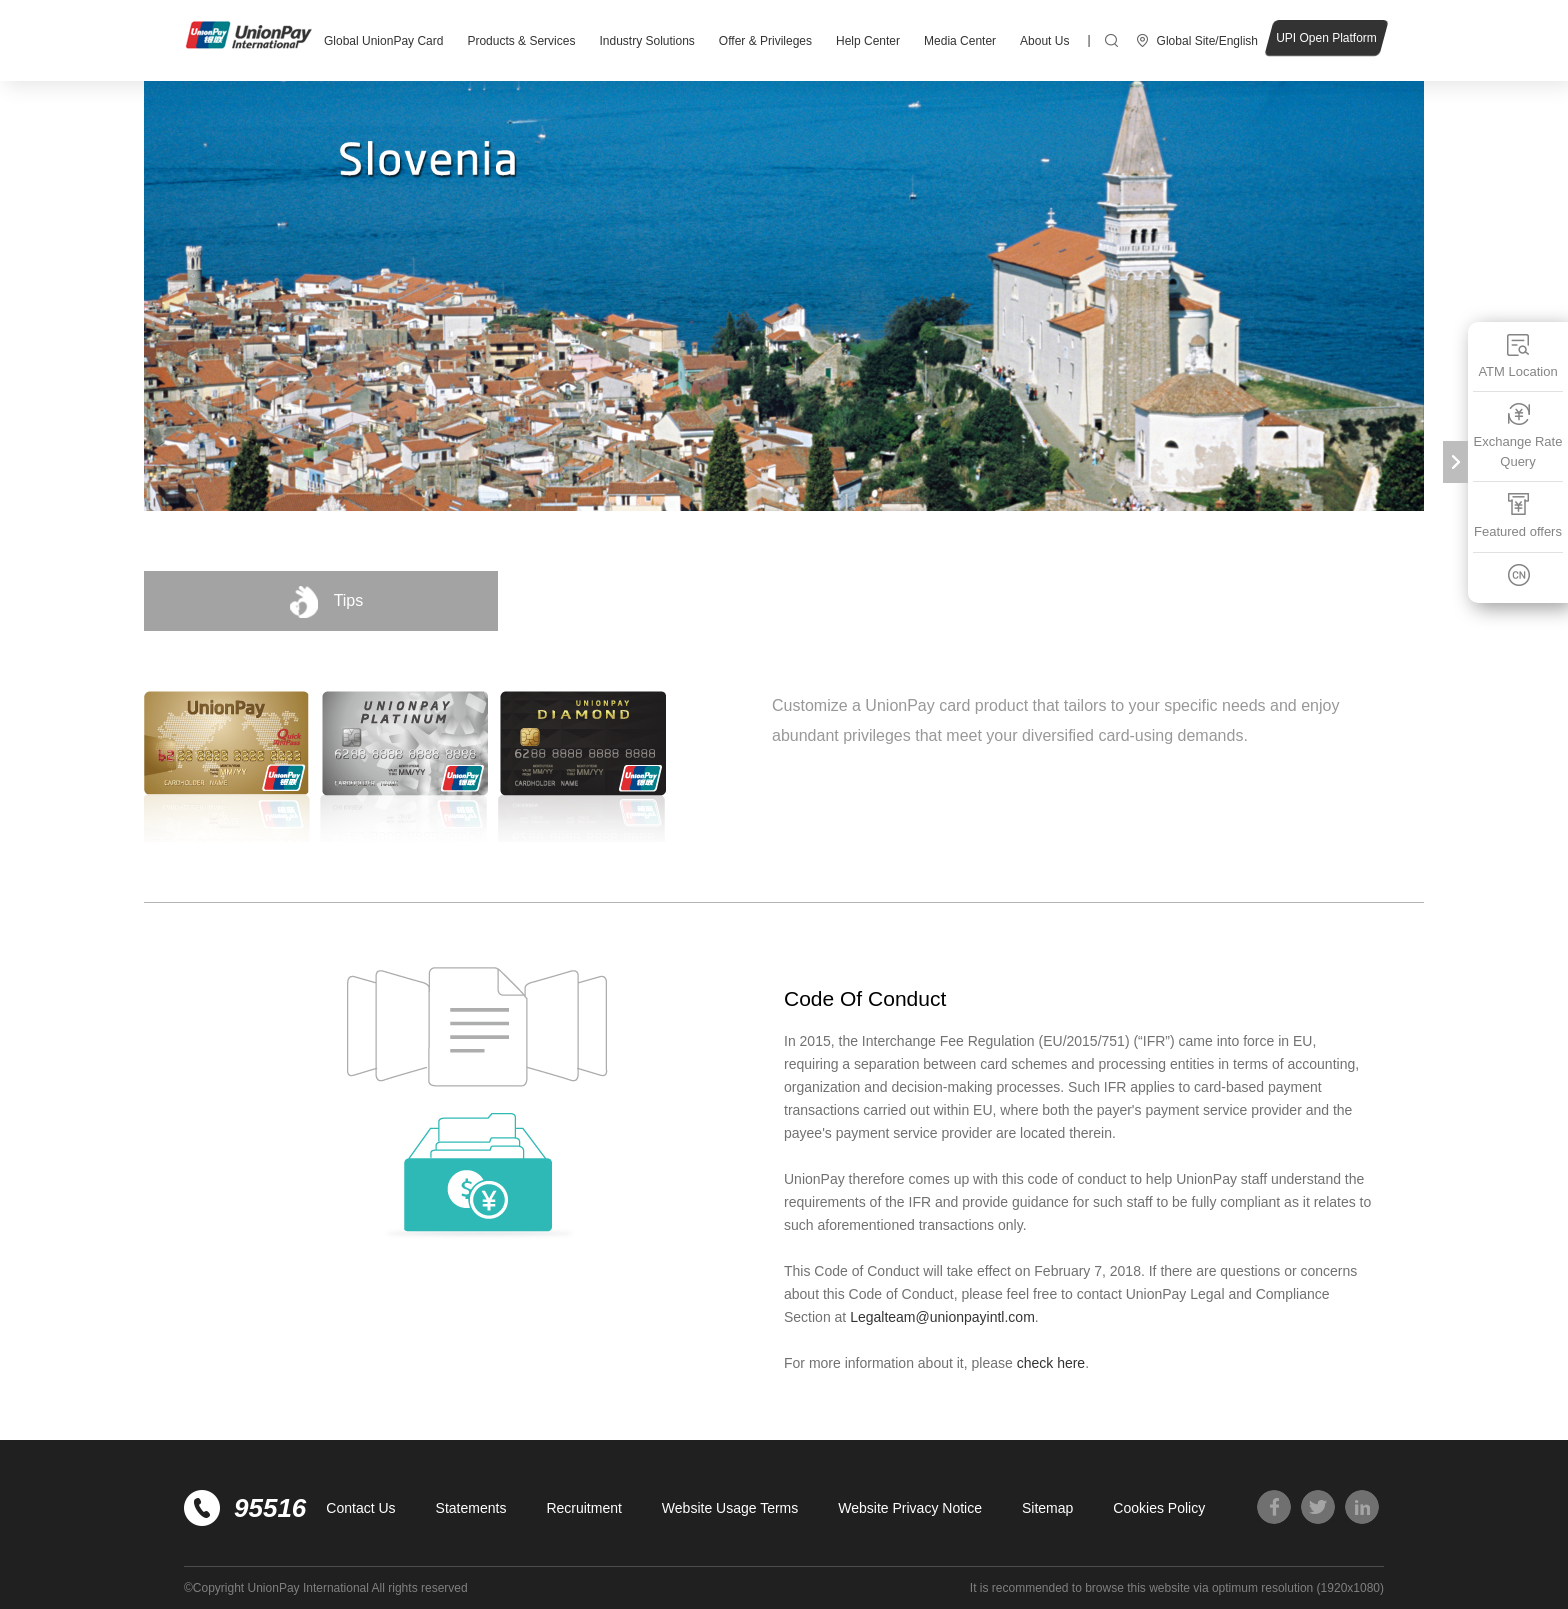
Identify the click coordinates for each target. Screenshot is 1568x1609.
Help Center (868, 41)
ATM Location (1517, 355)
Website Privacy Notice (910, 1508)
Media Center (960, 41)
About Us (1044, 41)
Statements (471, 1508)
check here (1051, 1363)
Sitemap (1047, 1508)
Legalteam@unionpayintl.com (942, 1317)
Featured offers (1518, 515)
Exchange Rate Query (1518, 435)
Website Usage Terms (730, 1508)
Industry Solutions (646, 41)
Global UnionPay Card (383, 41)
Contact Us (360, 1508)
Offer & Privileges (765, 41)
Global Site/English (1207, 41)
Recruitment (583, 1508)
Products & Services (521, 41)
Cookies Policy (1159, 1508)
